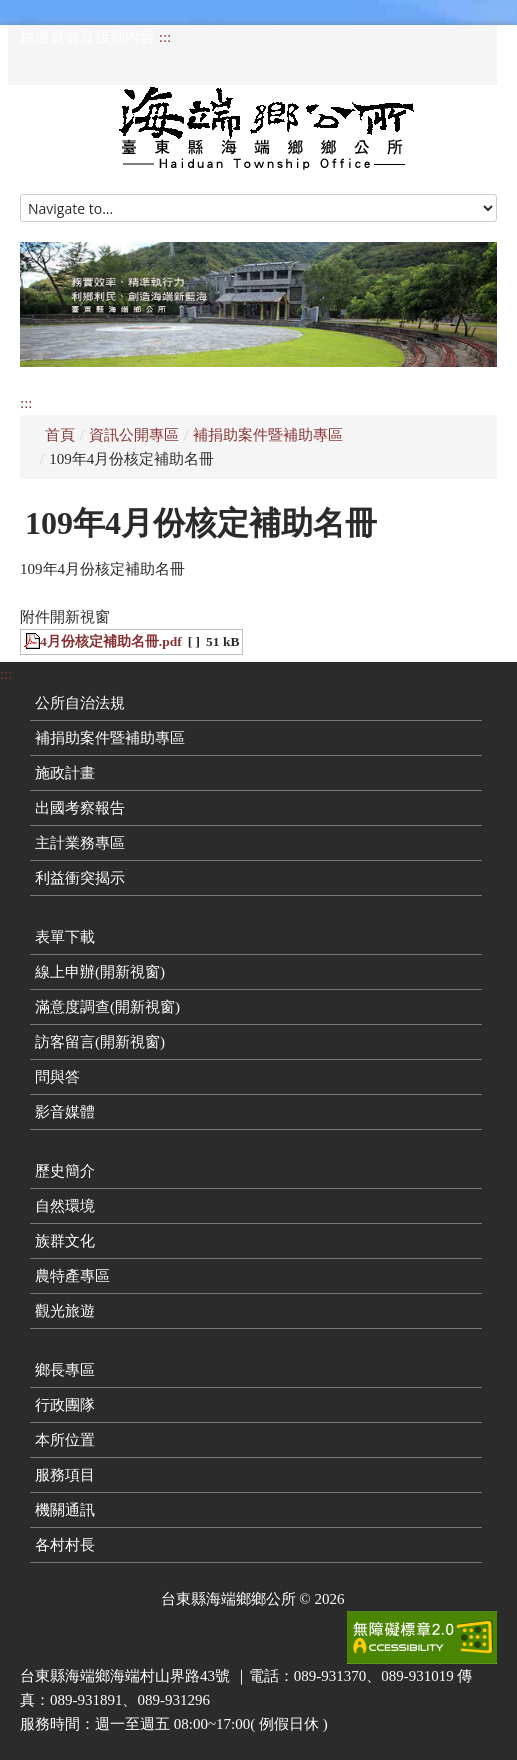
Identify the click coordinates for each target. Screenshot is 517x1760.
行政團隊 (65, 1405)
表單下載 (65, 937)
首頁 (60, 435)
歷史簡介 (65, 1171)
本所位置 (65, 1440)
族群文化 (65, 1241)
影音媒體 (65, 1112)
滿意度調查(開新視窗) (107, 1007)
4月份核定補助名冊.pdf (111, 641)
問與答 (57, 1077)
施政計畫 (65, 773)
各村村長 (65, 1545)
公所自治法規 (80, 703)
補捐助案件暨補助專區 (268, 435)
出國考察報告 (80, 808)
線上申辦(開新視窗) (100, 972)
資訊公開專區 (134, 435)
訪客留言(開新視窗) (100, 1042)
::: (165, 37)
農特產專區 (72, 1276)
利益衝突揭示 (80, 878)
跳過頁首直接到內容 (87, 37)
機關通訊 (65, 1510)
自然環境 (65, 1206)
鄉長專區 (65, 1370)
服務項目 (65, 1475)
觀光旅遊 (65, 1311)
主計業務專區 (80, 843)
